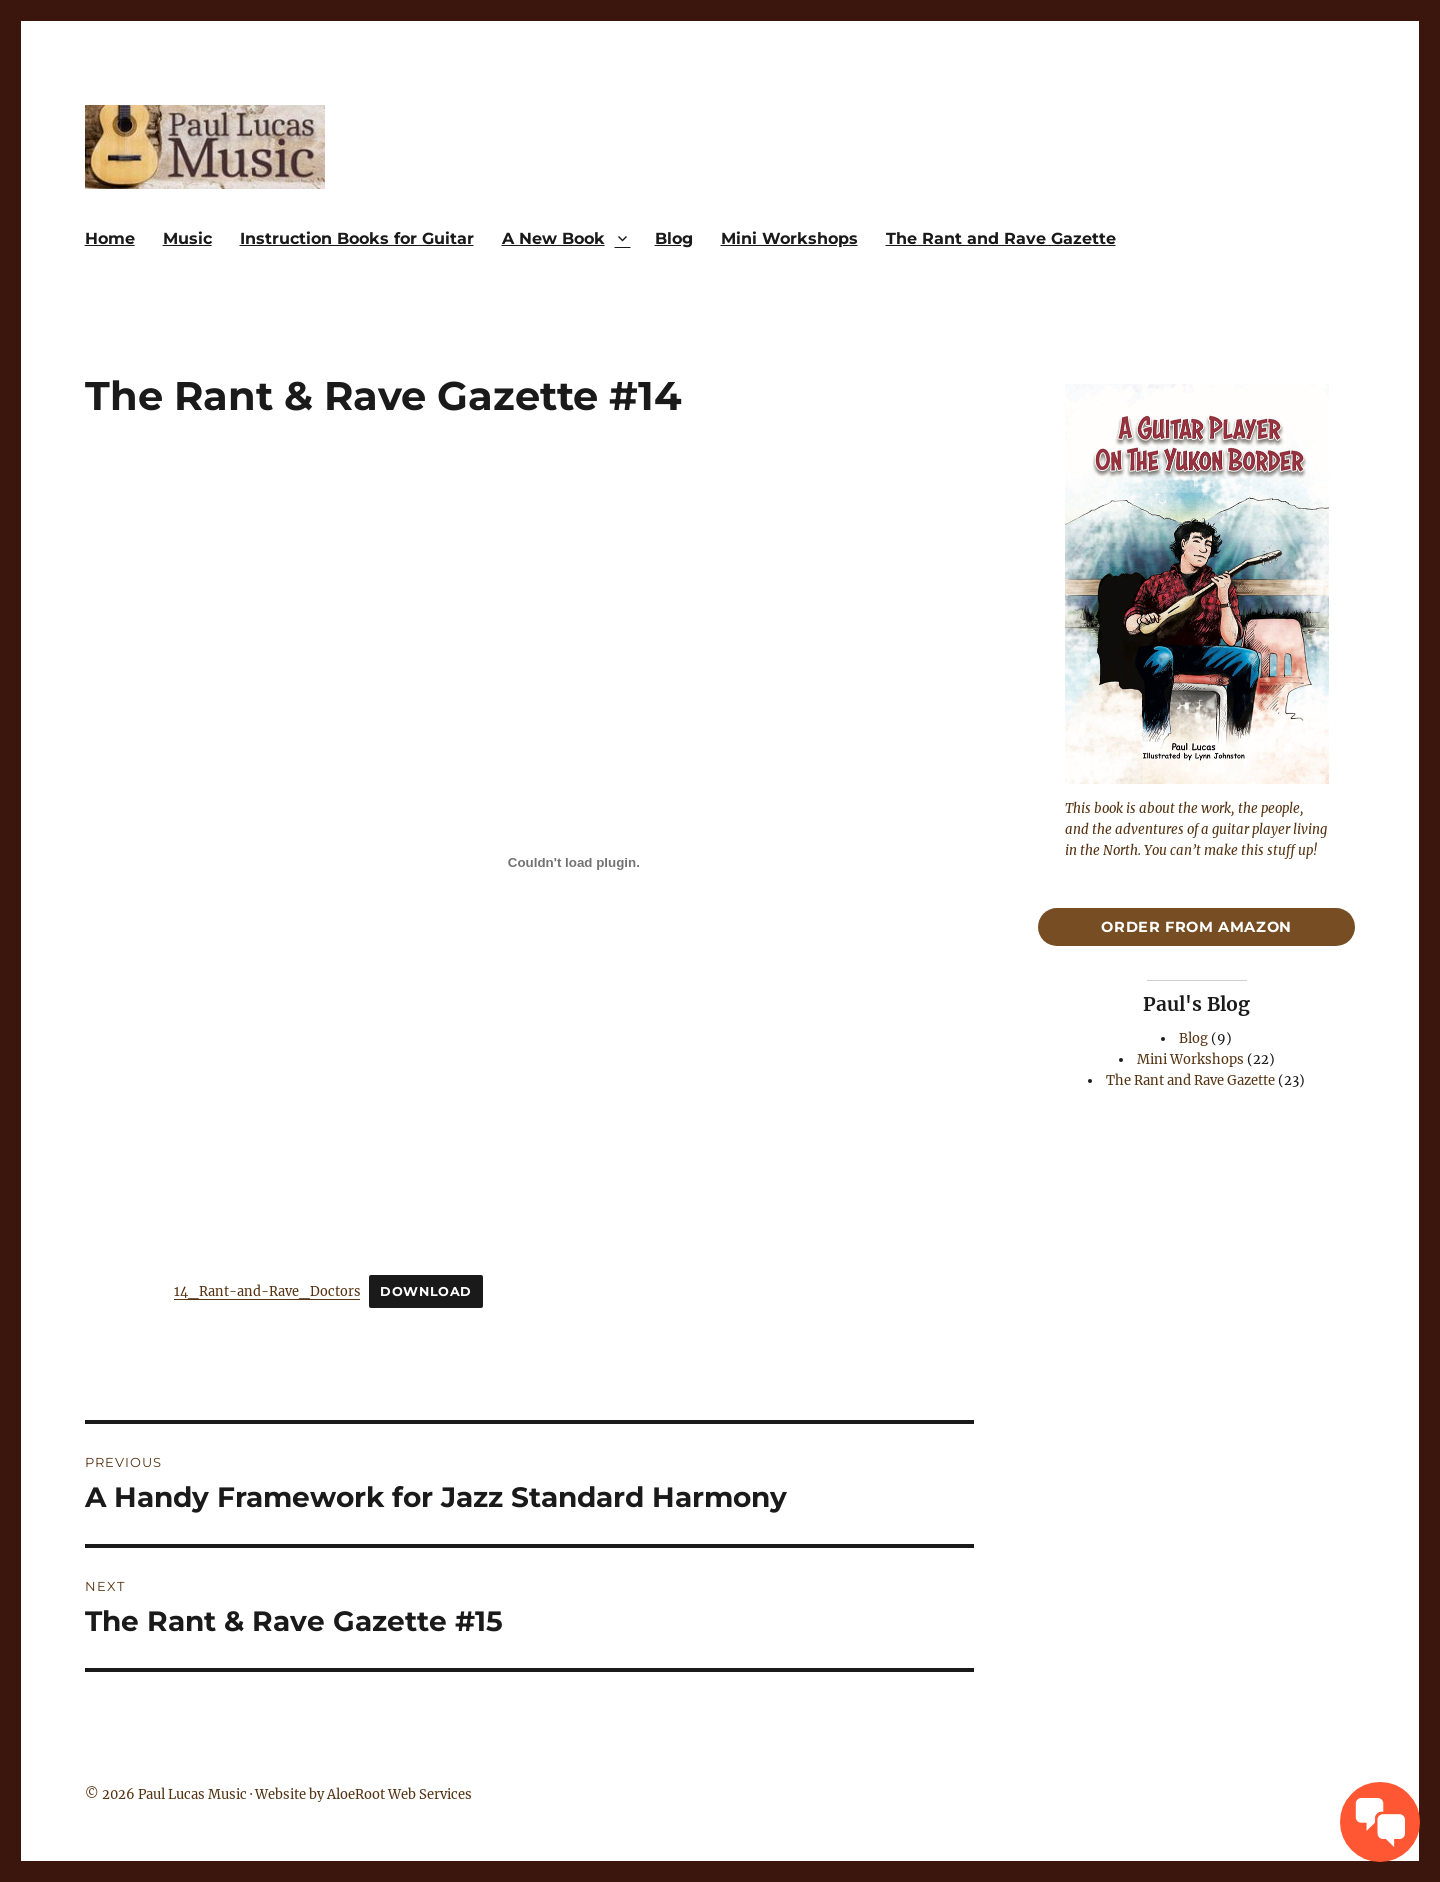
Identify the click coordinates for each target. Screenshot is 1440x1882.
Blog (674, 238)
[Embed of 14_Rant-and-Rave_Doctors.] (574, 862)
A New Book (553, 238)
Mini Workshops (789, 238)
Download (426, 1291)
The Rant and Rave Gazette (1001, 238)
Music (187, 238)
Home (110, 238)
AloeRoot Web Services (399, 1794)
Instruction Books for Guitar (357, 238)
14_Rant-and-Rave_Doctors (267, 1291)
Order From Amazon (1196, 927)
